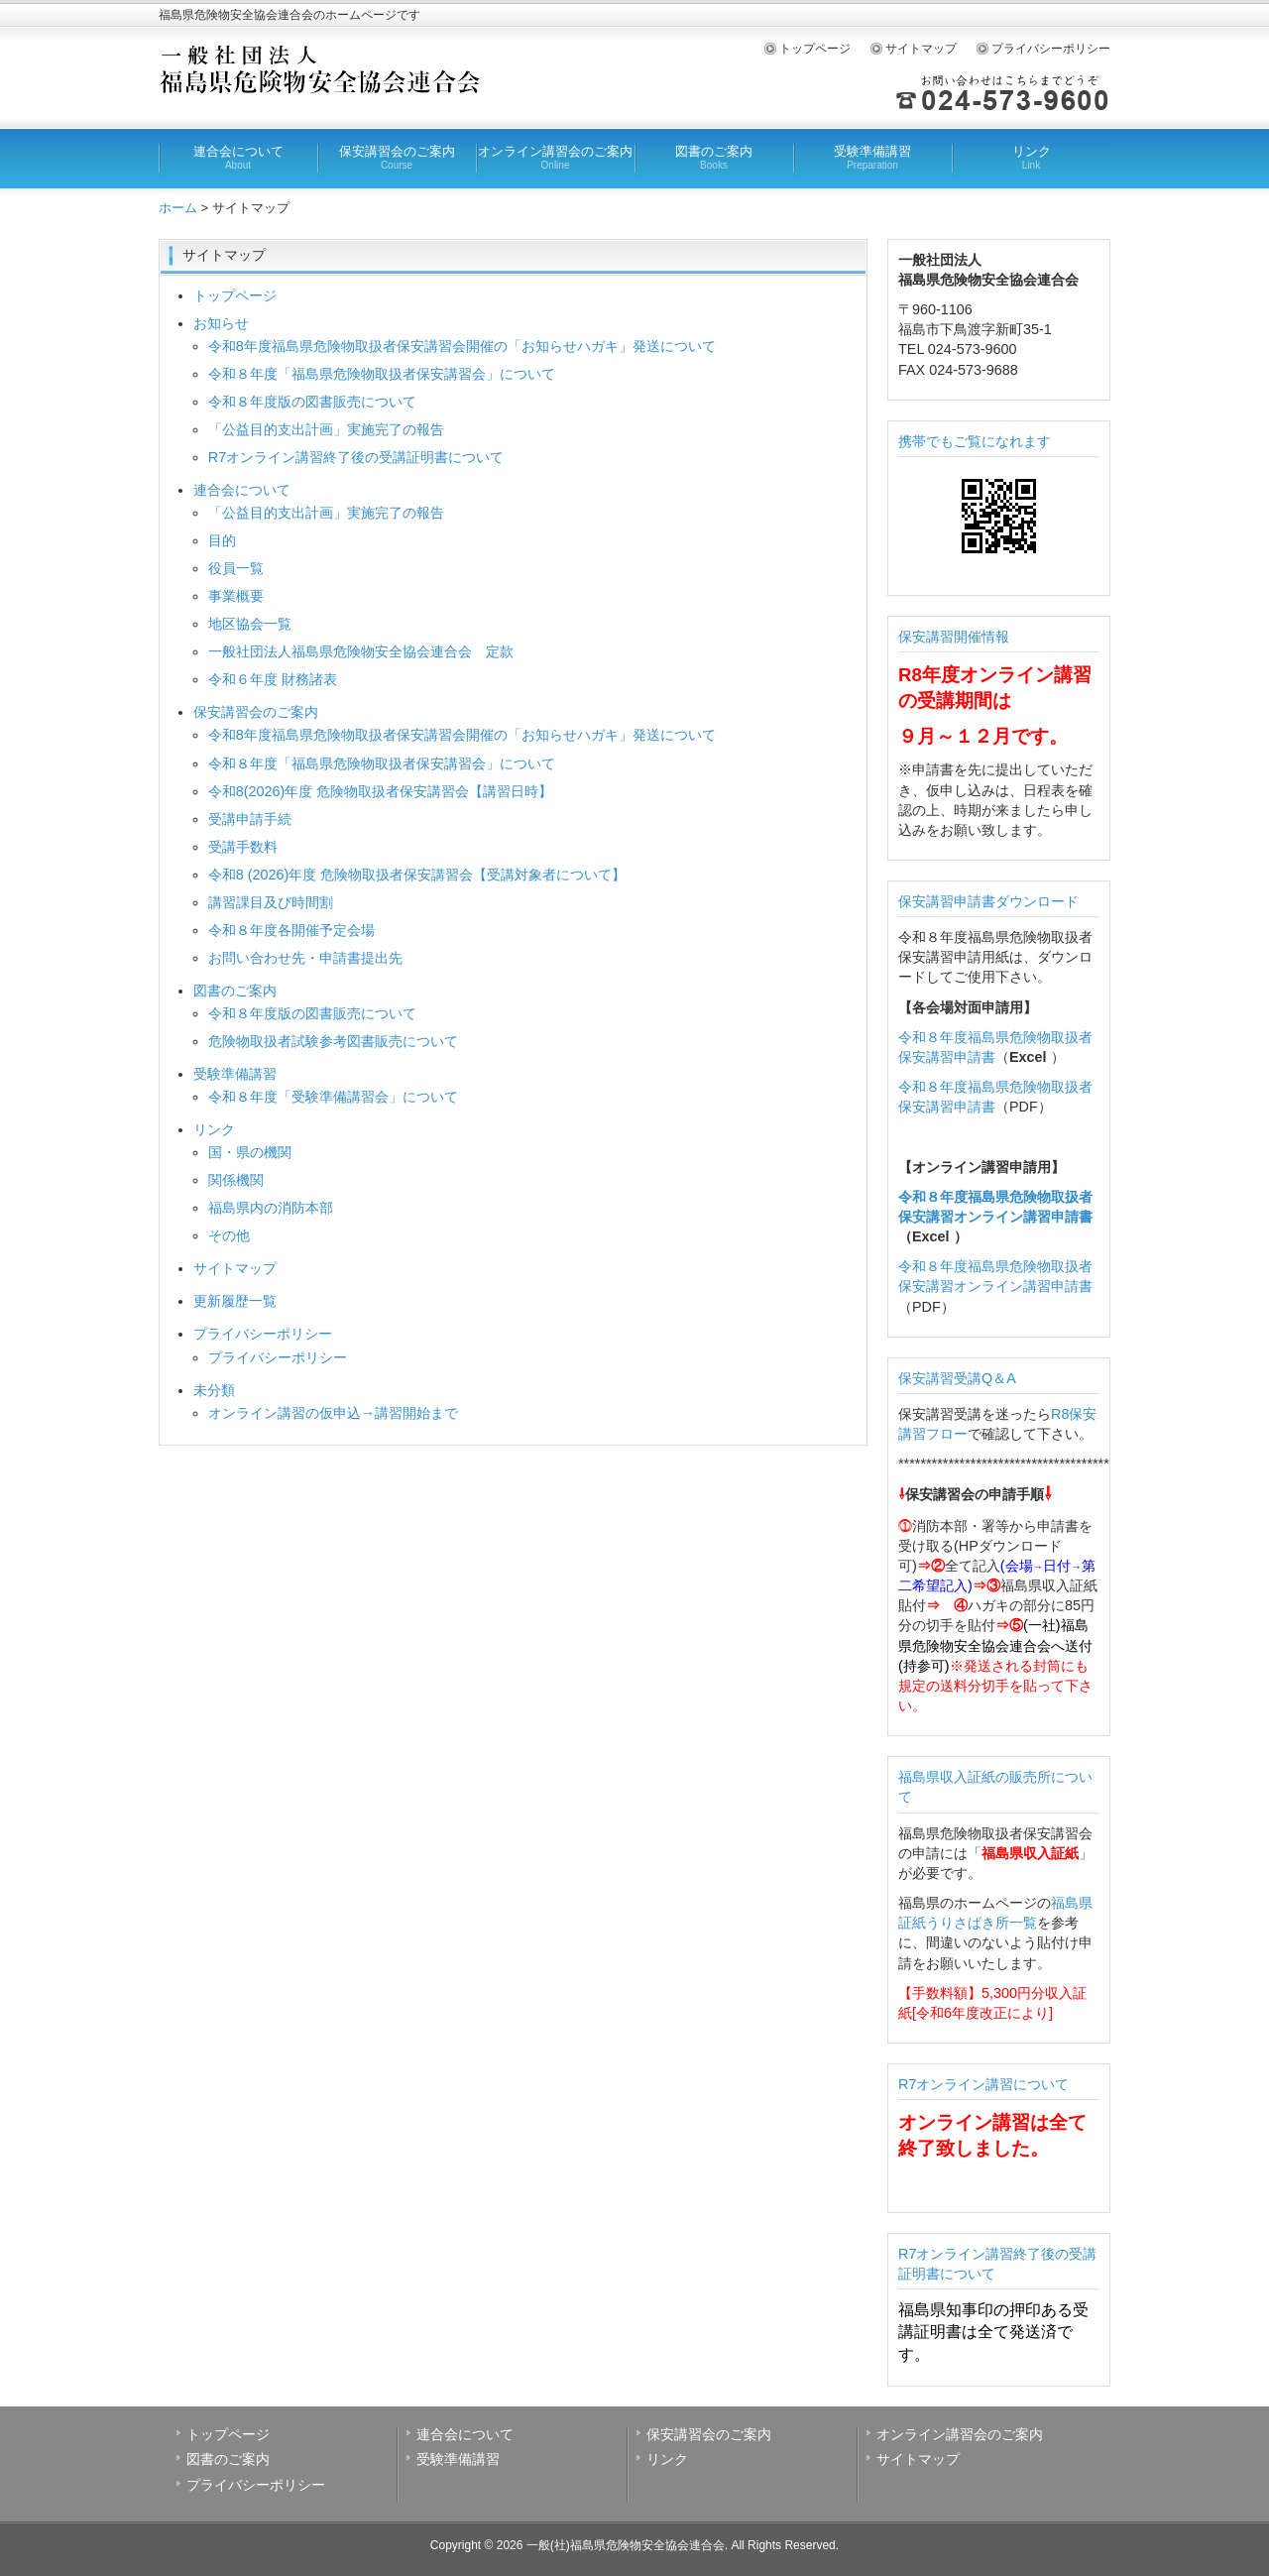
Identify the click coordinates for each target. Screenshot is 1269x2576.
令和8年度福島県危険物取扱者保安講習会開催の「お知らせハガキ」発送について (462, 346)
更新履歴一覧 (235, 1301)
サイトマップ (921, 49)
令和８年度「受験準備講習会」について (333, 1097)
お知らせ (221, 323)
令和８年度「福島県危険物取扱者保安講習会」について (381, 374)
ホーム (178, 207)
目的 (222, 540)
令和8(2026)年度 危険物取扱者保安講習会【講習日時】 (380, 791)
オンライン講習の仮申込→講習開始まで (333, 1413)
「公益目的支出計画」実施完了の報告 (326, 429)
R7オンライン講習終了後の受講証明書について (356, 457)
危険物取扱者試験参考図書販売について (333, 1041)
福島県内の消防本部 (270, 1208)
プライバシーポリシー (1050, 49)
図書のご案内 (713, 158)
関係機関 (236, 1180)
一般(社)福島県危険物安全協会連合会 (625, 2545)
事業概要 (236, 596)
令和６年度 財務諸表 (272, 679)
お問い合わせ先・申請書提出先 (305, 958)
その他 (229, 1235)
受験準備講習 (872, 158)
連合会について (238, 158)
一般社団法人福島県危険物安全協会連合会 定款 (361, 651)
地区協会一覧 (249, 624)
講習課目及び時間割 (270, 902)
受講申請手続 (249, 819)
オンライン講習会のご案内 (555, 158)
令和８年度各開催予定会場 (291, 930)
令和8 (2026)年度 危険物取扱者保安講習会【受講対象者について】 (417, 874)
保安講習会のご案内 (396, 158)
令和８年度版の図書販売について (312, 402)
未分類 (214, 1390)
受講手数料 (243, 847)
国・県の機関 (249, 1152)
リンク (1031, 158)
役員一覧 (236, 568)
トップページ (815, 49)
